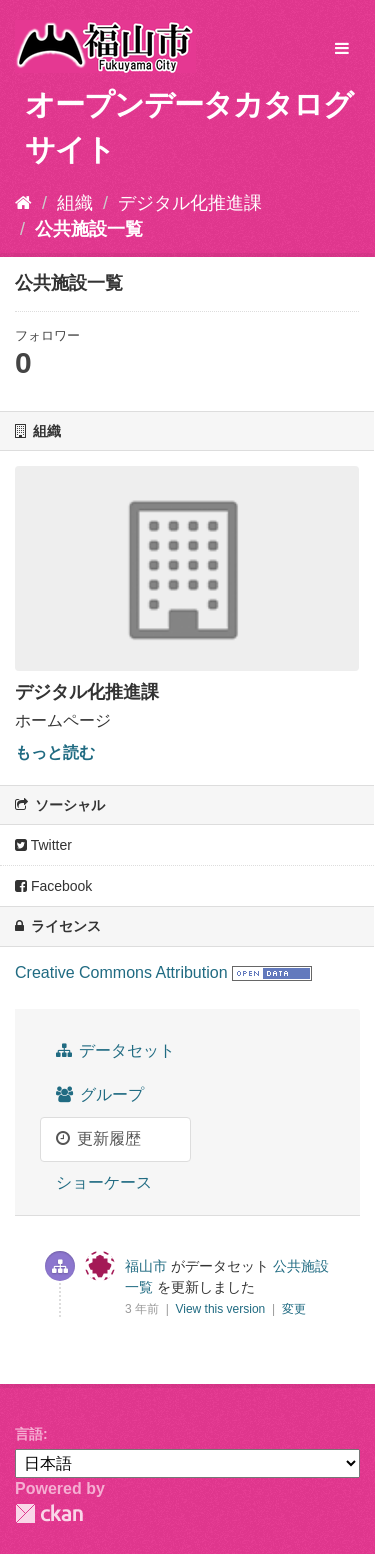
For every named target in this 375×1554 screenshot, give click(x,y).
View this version (221, 1309)
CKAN (49, 1513)
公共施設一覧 (89, 229)
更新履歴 (98, 1138)
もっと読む (55, 752)
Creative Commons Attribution (121, 972)
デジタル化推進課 (190, 203)
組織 (75, 203)
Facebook (53, 886)
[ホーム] (23, 203)
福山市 (146, 1266)
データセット (115, 1050)
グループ (100, 1094)
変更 (294, 1309)
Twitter (43, 845)
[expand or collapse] (342, 49)
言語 (29, 1434)
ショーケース (104, 1182)
